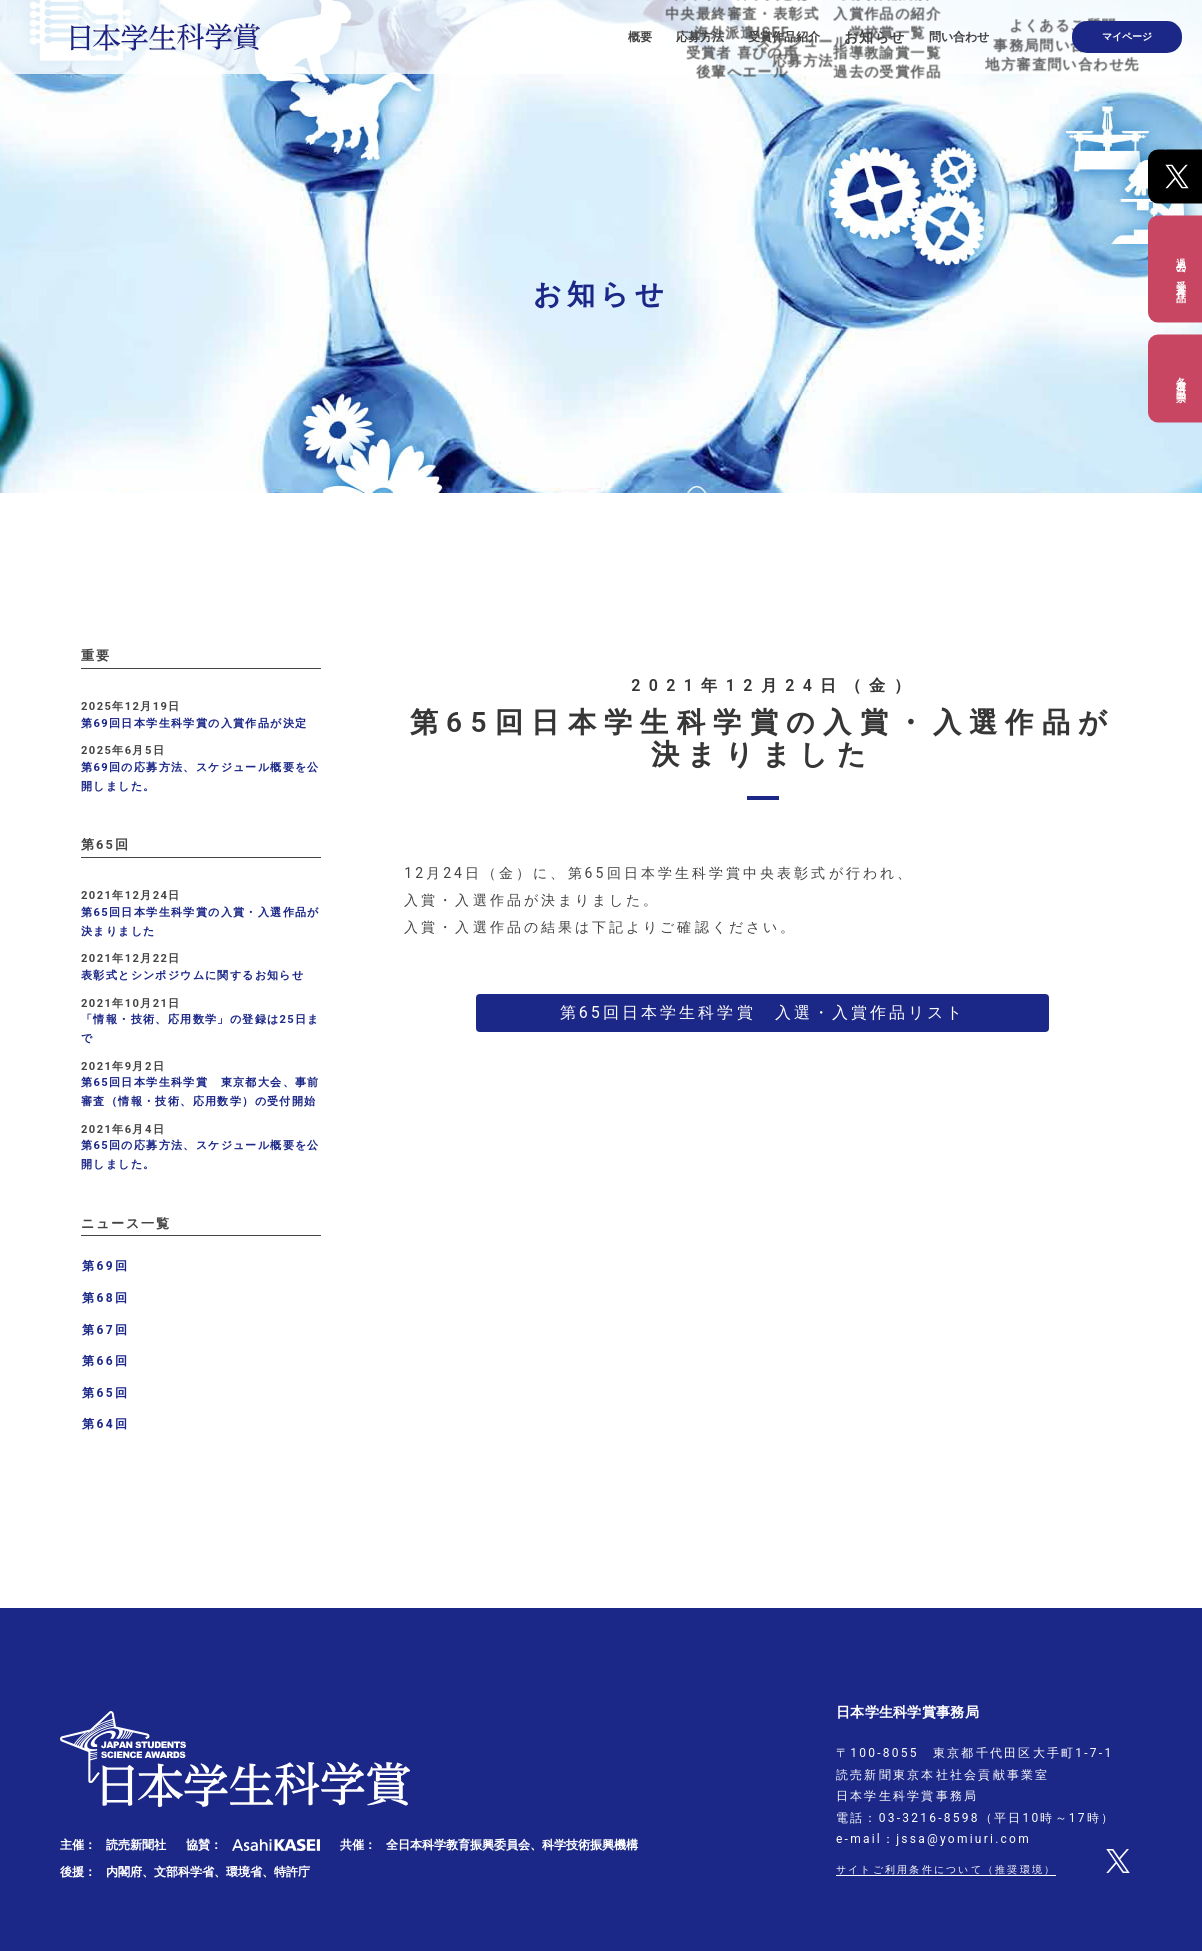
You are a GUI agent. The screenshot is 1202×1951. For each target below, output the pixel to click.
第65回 (105, 1393)
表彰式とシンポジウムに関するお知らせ (192, 975)
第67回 (105, 1330)
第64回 (105, 1424)
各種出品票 (1180, 378)
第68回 (105, 1298)
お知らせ (918, 30)
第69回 (105, 1266)
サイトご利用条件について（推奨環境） (964, 1869)
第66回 (105, 1361)
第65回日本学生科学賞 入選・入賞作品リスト (763, 1012)
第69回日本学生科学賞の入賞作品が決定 (194, 723)
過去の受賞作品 (1180, 268)
